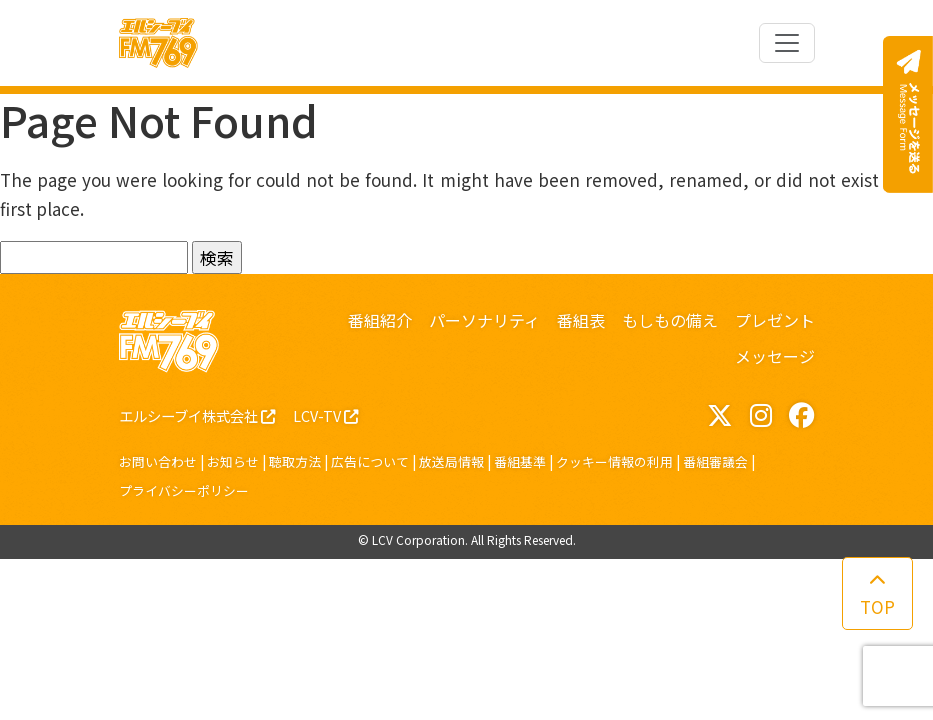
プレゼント (775, 320)
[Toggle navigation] (787, 43)
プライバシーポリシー (184, 490)
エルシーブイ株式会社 (197, 415)
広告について (370, 461)
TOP (877, 595)
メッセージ (775, 356)
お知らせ (233, 461)
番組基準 (520, 461)
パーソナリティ (484, 320)
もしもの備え (670, 320)
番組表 (581, 320)
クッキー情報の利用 (614, 461)
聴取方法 (295, 461)
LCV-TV (325, 415)
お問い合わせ (158, 461)
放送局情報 (451, 461)
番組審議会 (715, 461)
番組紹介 (380, 320)
